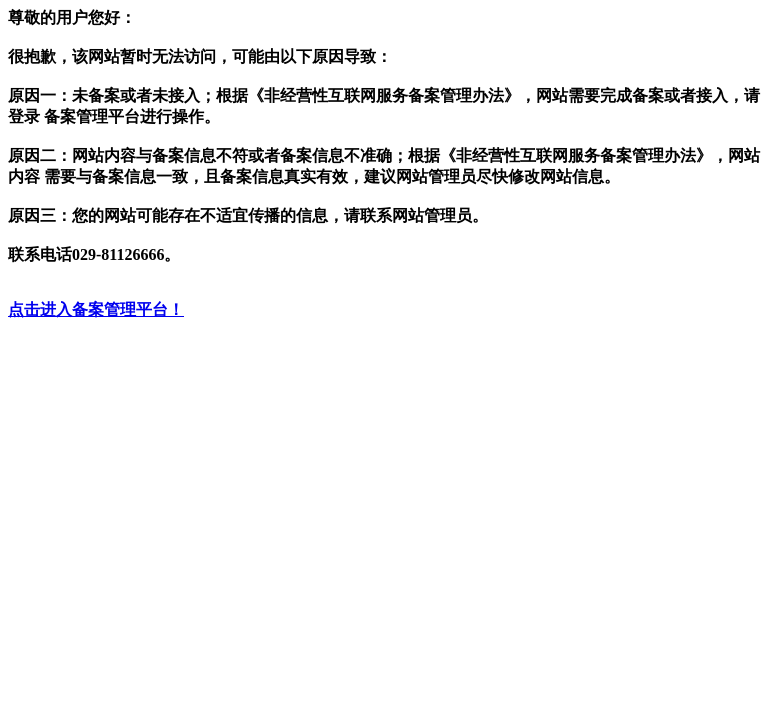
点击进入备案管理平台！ (96, 309)
